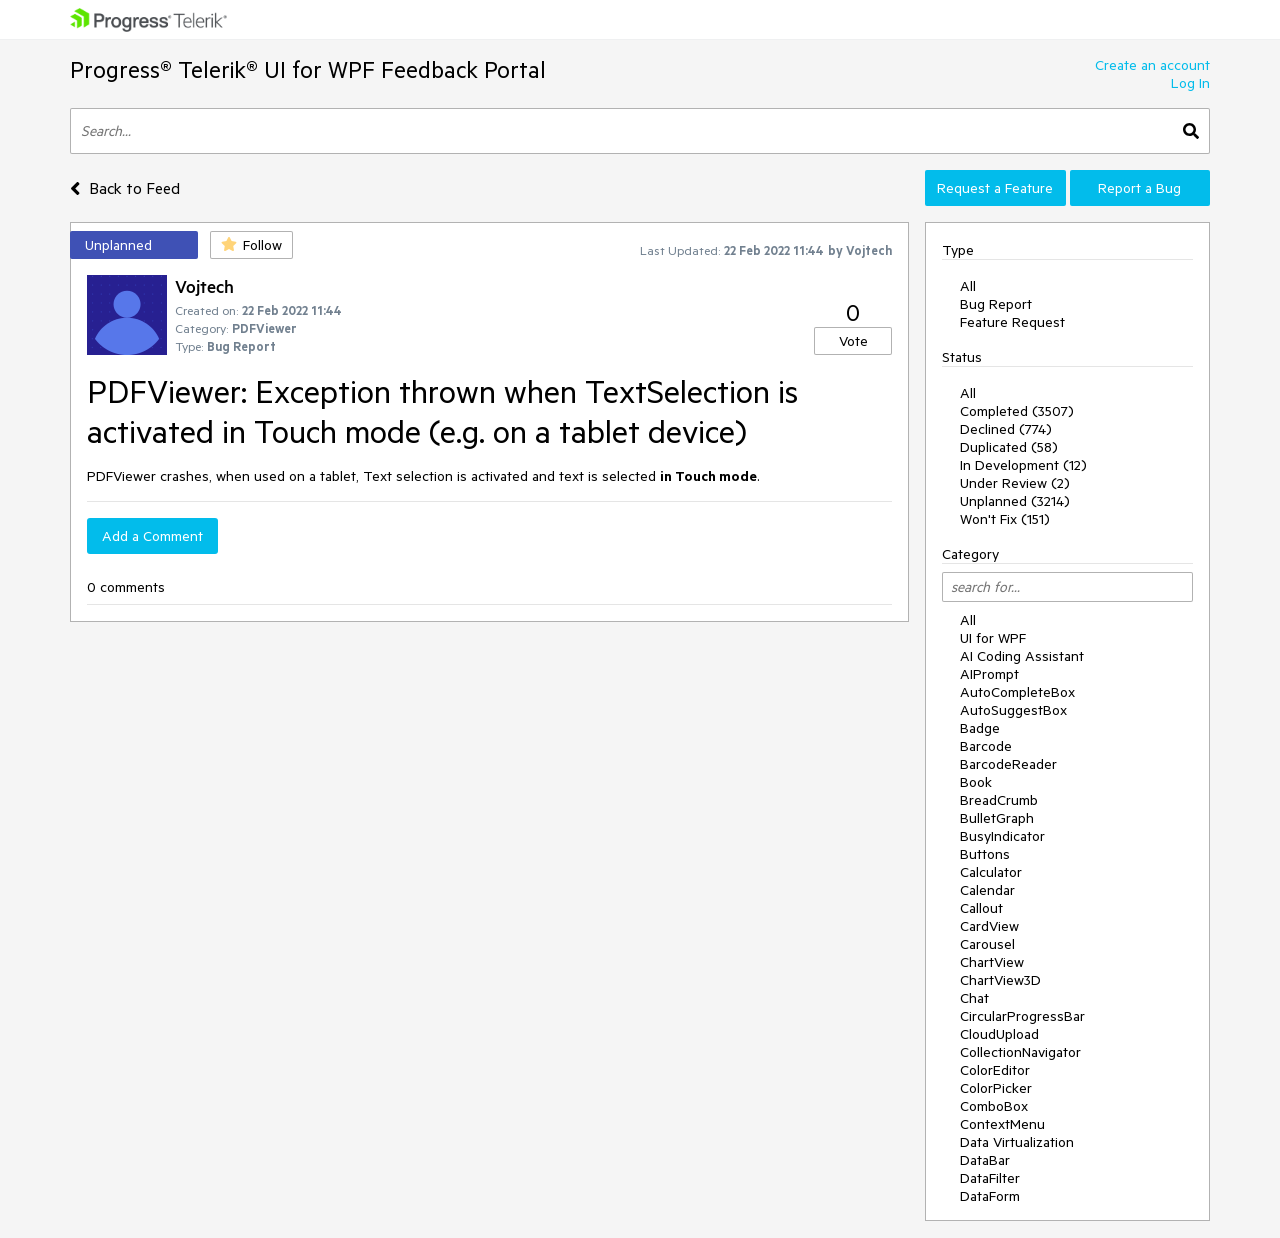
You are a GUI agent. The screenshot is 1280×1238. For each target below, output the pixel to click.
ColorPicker (996, 1088)
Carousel (987, 944)
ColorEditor (995, 1070)
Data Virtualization (1017, 1142)
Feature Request (1012, 322)
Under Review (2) (1015, 483)
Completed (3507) (1017, 411)
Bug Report (996, 304)
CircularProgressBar (1022, 1016)
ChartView (992, 962)
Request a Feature (995, 188)
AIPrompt (989, 674)
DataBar (985, 1160)
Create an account (1152, 65)
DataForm (990, 1196)
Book (976, 782)
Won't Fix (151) (1005, 519)
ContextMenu (1002, 1124)
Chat (974, 998)
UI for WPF (993, 638)
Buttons (985, 854)
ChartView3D (1000, 980)
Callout (981, 908)
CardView (989, 926)
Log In (1190, 83)
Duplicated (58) (1009, 447)
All (968, 286)
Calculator (991, 872)
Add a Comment (152, 536)
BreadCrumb (999, 800)
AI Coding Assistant (1022, 656)
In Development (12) (1023, 465)
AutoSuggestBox (1013, 710)
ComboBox (994, 1106)
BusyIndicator (1002, 836)
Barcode (986, 746)
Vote (853, 341)
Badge (980, 728)
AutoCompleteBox (1017, 692)
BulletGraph (997, 818)
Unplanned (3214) (1015, 501)
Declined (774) (1006, 429)
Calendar (987, 890)
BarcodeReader (1008, 764)
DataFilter (990, 1178)
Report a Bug (1139, 188)
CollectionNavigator (1020, 1052)
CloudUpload (999, 1034)
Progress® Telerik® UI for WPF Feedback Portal (308, 69)
